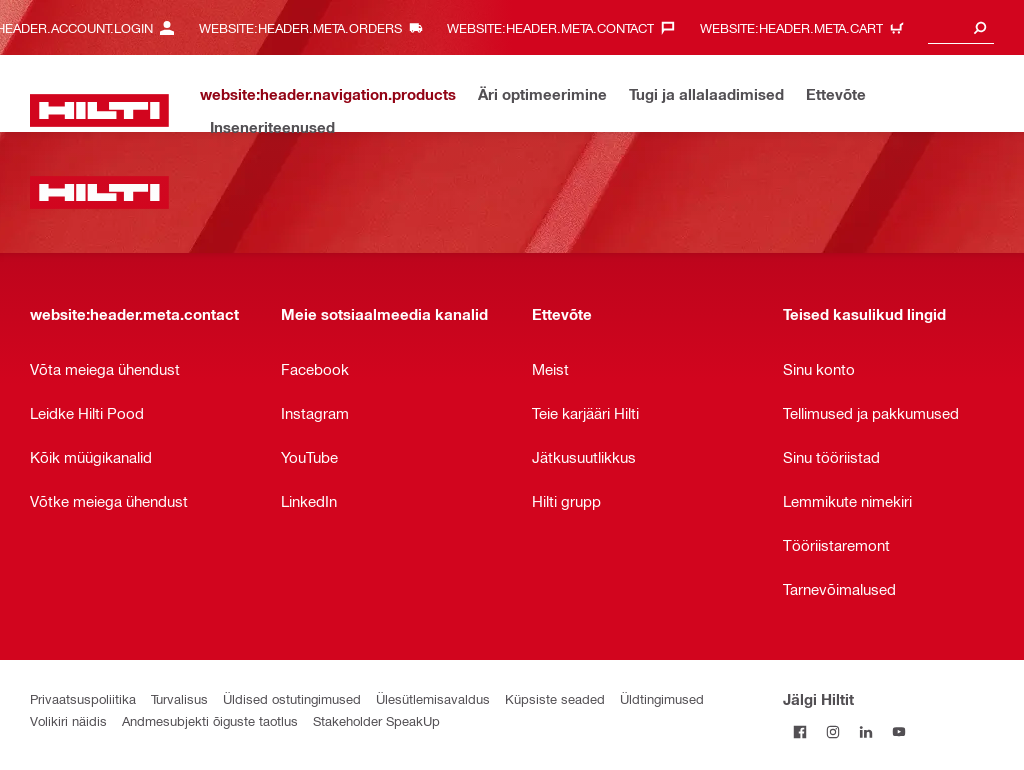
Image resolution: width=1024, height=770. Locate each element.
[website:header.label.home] (99, 110)
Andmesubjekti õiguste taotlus (210, 720)
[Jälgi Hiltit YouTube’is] (898, 731)
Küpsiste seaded (555, 698)
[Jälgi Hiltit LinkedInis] (865, 731)
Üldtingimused (662, 698)
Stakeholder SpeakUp (376, 720)
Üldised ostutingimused (292, 698)
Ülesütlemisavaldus (433, 698)
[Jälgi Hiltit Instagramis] (832, 731)
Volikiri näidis (68, 720)
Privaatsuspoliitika (83, 698)
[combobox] (961, 27)
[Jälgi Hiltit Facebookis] (799, 731)
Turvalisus (179, 698)
